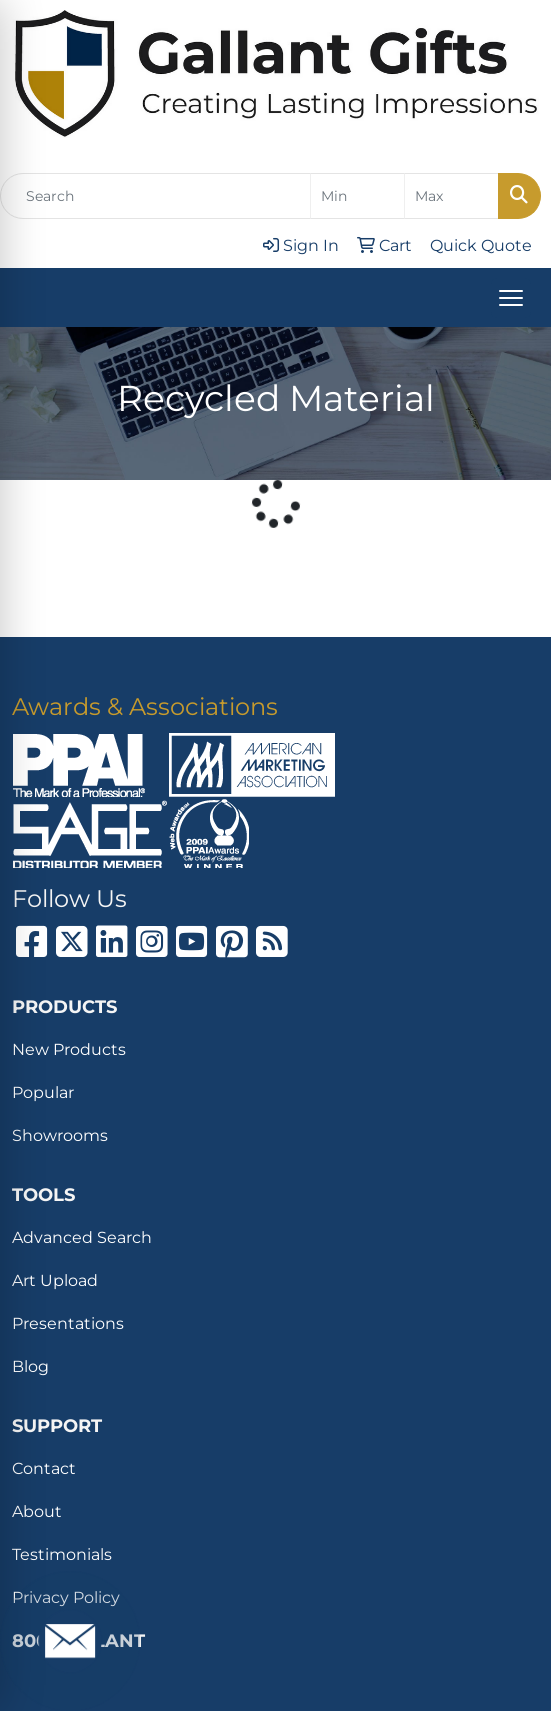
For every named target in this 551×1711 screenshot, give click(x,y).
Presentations (68, 1323)
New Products (69, 1049)
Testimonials (62, 1554)
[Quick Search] (155, 196)
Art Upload (55, 1280)
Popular (43, 1092)
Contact (44, 1468)
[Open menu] (511, 298)
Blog (30, 1366)
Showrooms (60, 1135)
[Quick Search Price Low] (357, 196)
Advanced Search (82, 1237)
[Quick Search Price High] (451, 196)
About (37, 1511)
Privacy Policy (66, 1597)
